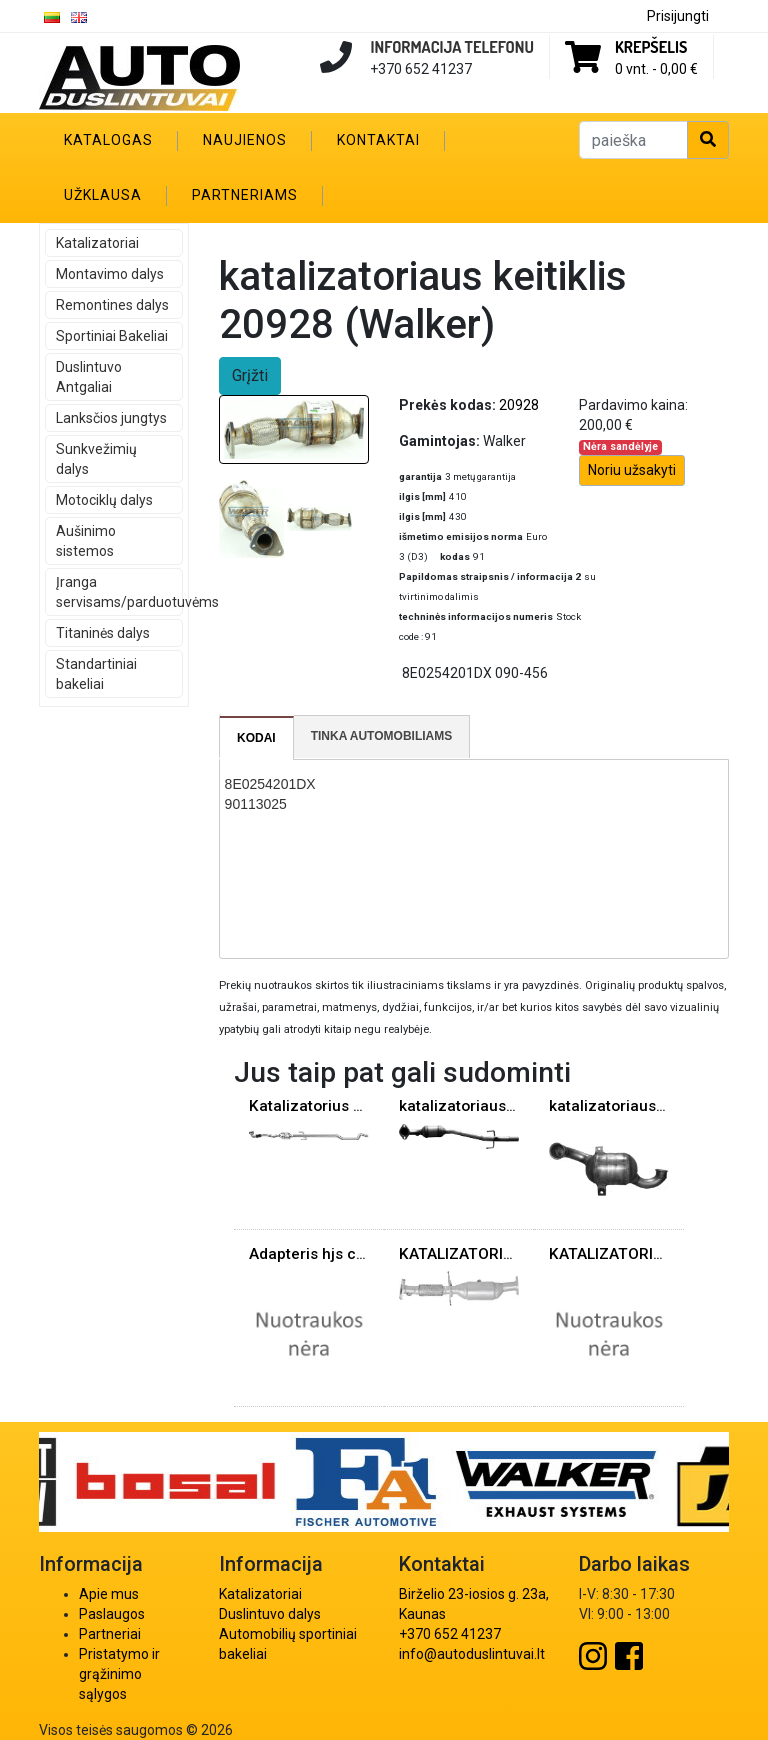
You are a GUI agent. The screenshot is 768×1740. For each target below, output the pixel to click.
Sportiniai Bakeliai (112, 336)
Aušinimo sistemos (86, 541)
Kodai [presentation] (256, 738)
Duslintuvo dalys (270, 1614)
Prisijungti (678, 16)
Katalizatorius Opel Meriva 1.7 (357, 1106)
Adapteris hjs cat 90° (323, 1254)
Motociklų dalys (104, 500)
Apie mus (109, 1594)
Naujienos (245, 140)
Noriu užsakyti (632, 470)
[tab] (257, 738)
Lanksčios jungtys (111, 418)
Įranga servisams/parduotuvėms (119, 592)
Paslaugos (112, 1614)
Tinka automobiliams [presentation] (382, 736)
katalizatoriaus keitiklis (481, 1106)
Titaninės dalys (103, 633)
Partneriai (110, 1634)
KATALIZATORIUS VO (473, 1254)
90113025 (256, 804)
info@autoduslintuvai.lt (472, 1654)
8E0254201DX (270, 784)
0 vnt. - (656, 69)
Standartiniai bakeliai (96, 674)
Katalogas (108, 140)
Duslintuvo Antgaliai (89, 377)
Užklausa (103, 195)
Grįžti (250, 375)
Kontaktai (378, 140)
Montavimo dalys (110, 274)
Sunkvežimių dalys (96, 459)
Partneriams (245, 195)
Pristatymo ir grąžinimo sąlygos (119, 1674)
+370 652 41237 (450, 1634)
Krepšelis (651, 47)
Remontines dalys (112, 305)
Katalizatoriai (97, 243)
